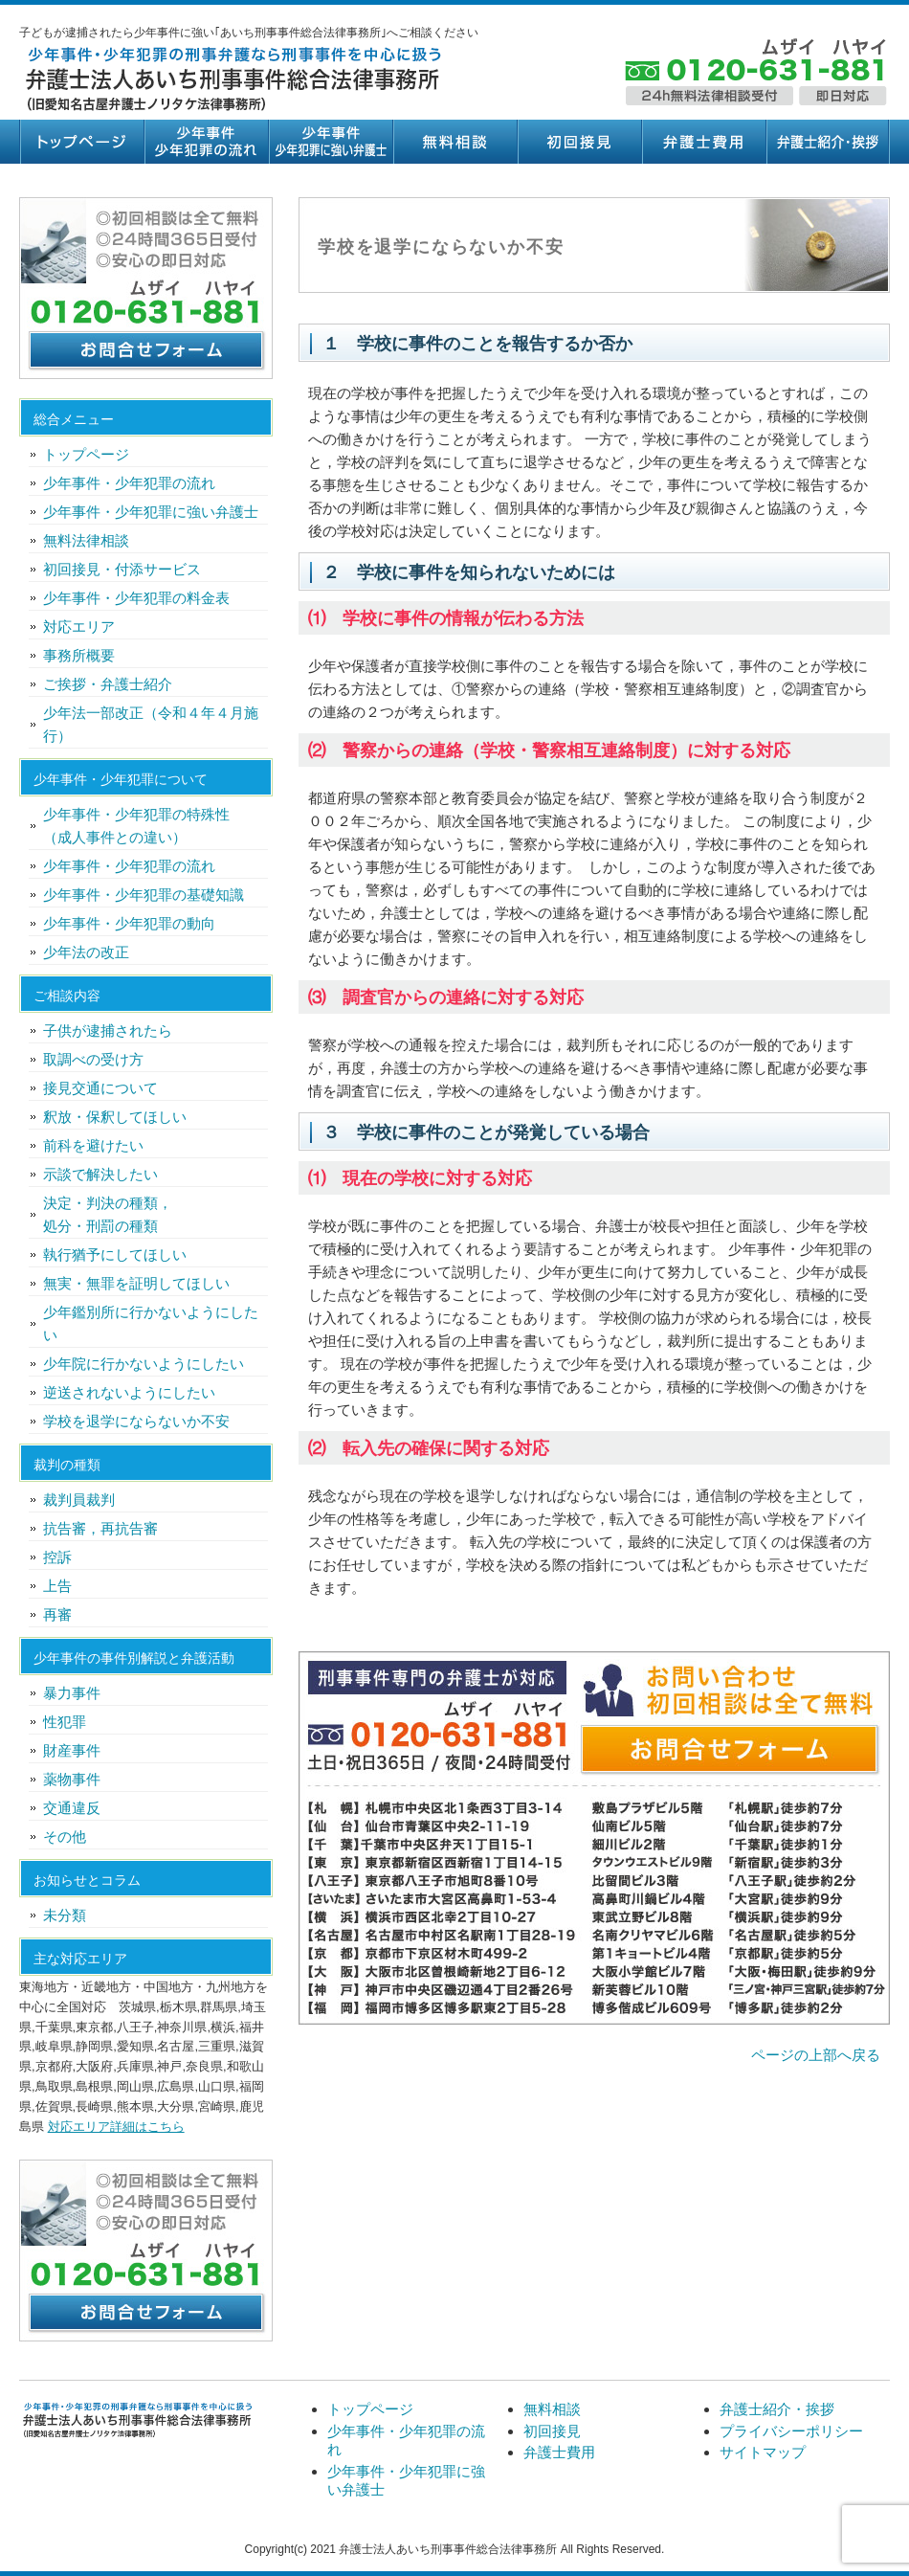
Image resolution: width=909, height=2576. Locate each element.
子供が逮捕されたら (107, 1030)
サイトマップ (763, 2452)
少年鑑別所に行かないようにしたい (150, 1323)
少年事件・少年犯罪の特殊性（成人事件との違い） (136, 825)
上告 (57, 1586)
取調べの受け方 (93, 1059)
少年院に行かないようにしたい (143, 1363)
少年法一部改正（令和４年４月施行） (150, 724)
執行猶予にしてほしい (115, 1254)
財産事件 (71, 1750)
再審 (57, 1614)
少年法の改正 (86, 952)
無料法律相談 (86, 540)
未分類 (64, 1915)
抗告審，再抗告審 (100, 1528)
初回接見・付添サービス (122, 569)
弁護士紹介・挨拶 (827, 142)
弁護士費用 (703, 142)
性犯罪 (64, 1722)
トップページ (81, 142)
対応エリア (79, 626)
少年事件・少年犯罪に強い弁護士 (330, 142)
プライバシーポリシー (791, 2431)
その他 (64, 1836)
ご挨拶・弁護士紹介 (107, 684)
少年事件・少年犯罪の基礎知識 (143, 894)
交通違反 (71, 1808)
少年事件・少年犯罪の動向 (129, 923)
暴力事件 (71, 1693)
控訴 (57, 1557)
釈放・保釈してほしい (115, 1117)
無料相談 (454, 142)
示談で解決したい (100, 1174)
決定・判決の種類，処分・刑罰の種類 (107, 1214)
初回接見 (579, 142)
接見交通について (100, 1088)
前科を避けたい (93, 1145)
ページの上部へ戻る (815, 2055)
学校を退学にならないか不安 (136, 1421)
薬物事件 (71, 1779)
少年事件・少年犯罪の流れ (206, 142)
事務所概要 (79, 655)
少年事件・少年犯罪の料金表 (136, 598)
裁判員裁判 (79, 1499)
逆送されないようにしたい (129, 1392)
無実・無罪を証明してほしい (136, 1283)
